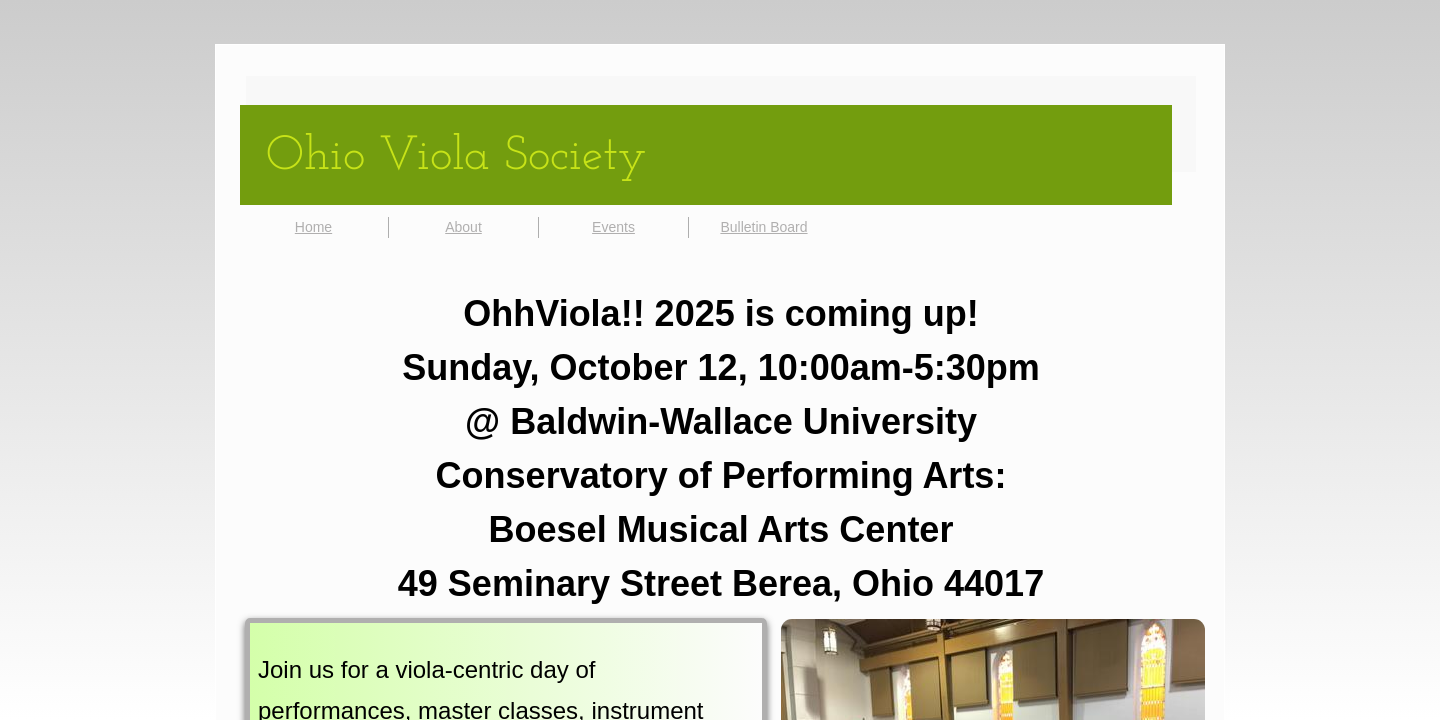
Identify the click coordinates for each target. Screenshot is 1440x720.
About (463, 227)
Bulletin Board (763, 227)
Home (313, 227)
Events (613, 227)
